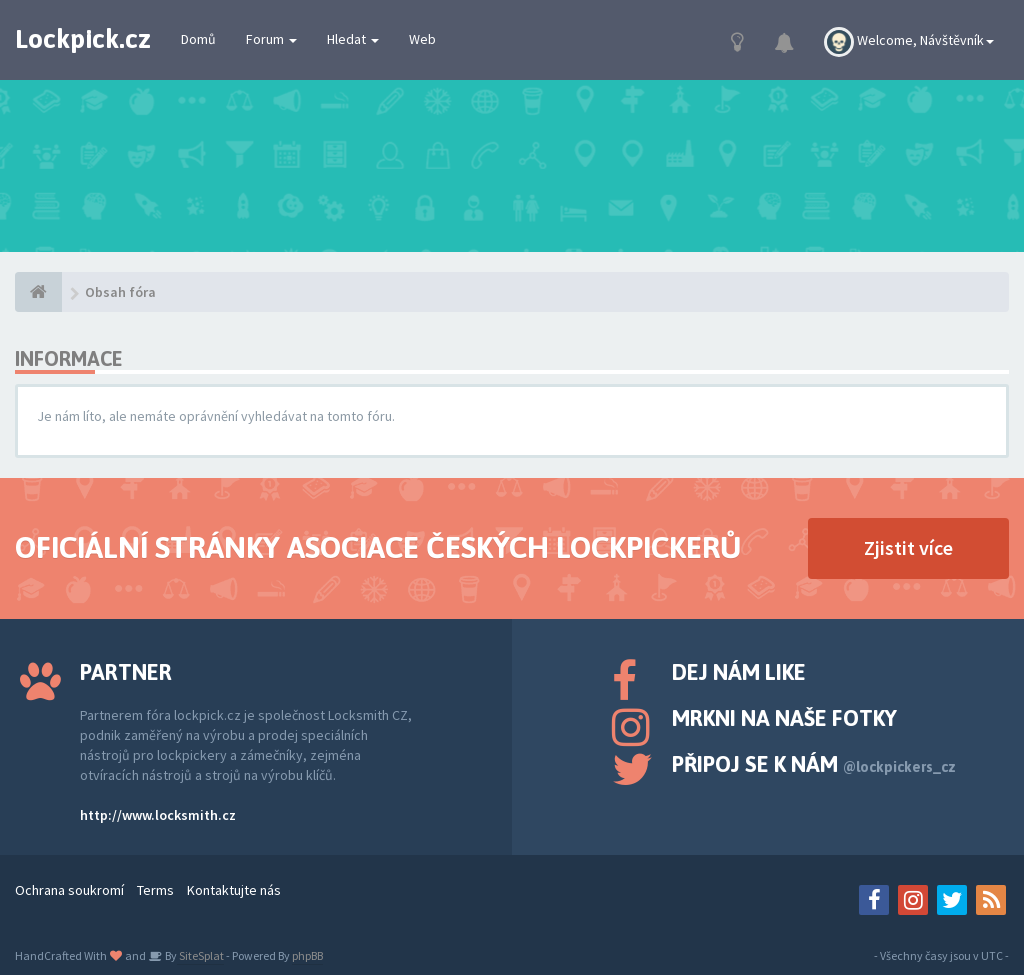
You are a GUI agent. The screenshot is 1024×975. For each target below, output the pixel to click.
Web (422, 39)
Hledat (353, 39)
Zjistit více (908, 547)
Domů (198, 39)
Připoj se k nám (814, 764)
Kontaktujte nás (234, 890)
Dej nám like (739, 672)
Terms (155, 890)
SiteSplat (200, 955)
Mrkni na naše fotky (784, 718)
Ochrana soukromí (69, 890)
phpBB (307, 955)
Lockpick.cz (83, 39)
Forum (271, 39)
